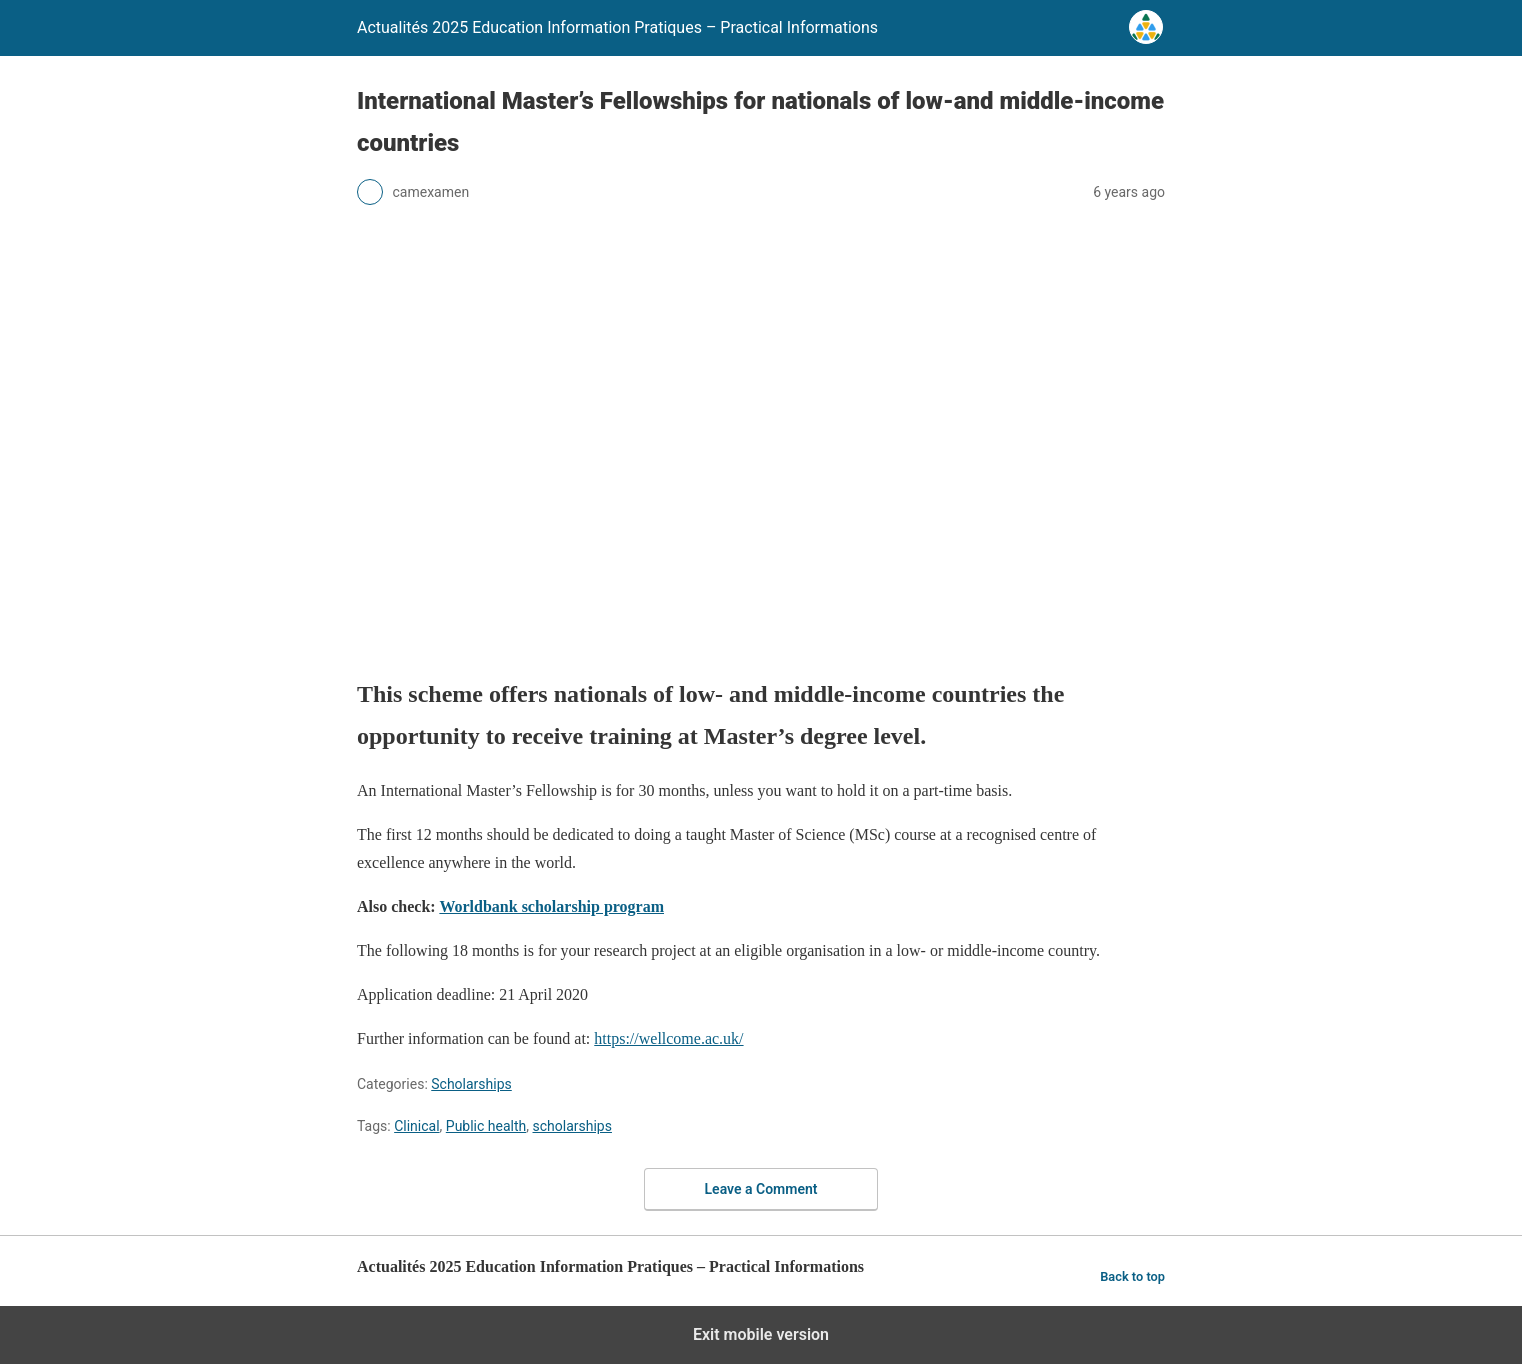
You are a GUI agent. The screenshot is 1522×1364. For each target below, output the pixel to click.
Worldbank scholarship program (551, 906)
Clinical (416, 1126)
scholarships (572, 1126)
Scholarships (471, 1084)
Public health (486, 1126)
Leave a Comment (761, 1189)
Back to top (1132, 1276)
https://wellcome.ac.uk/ (668, 1038)
